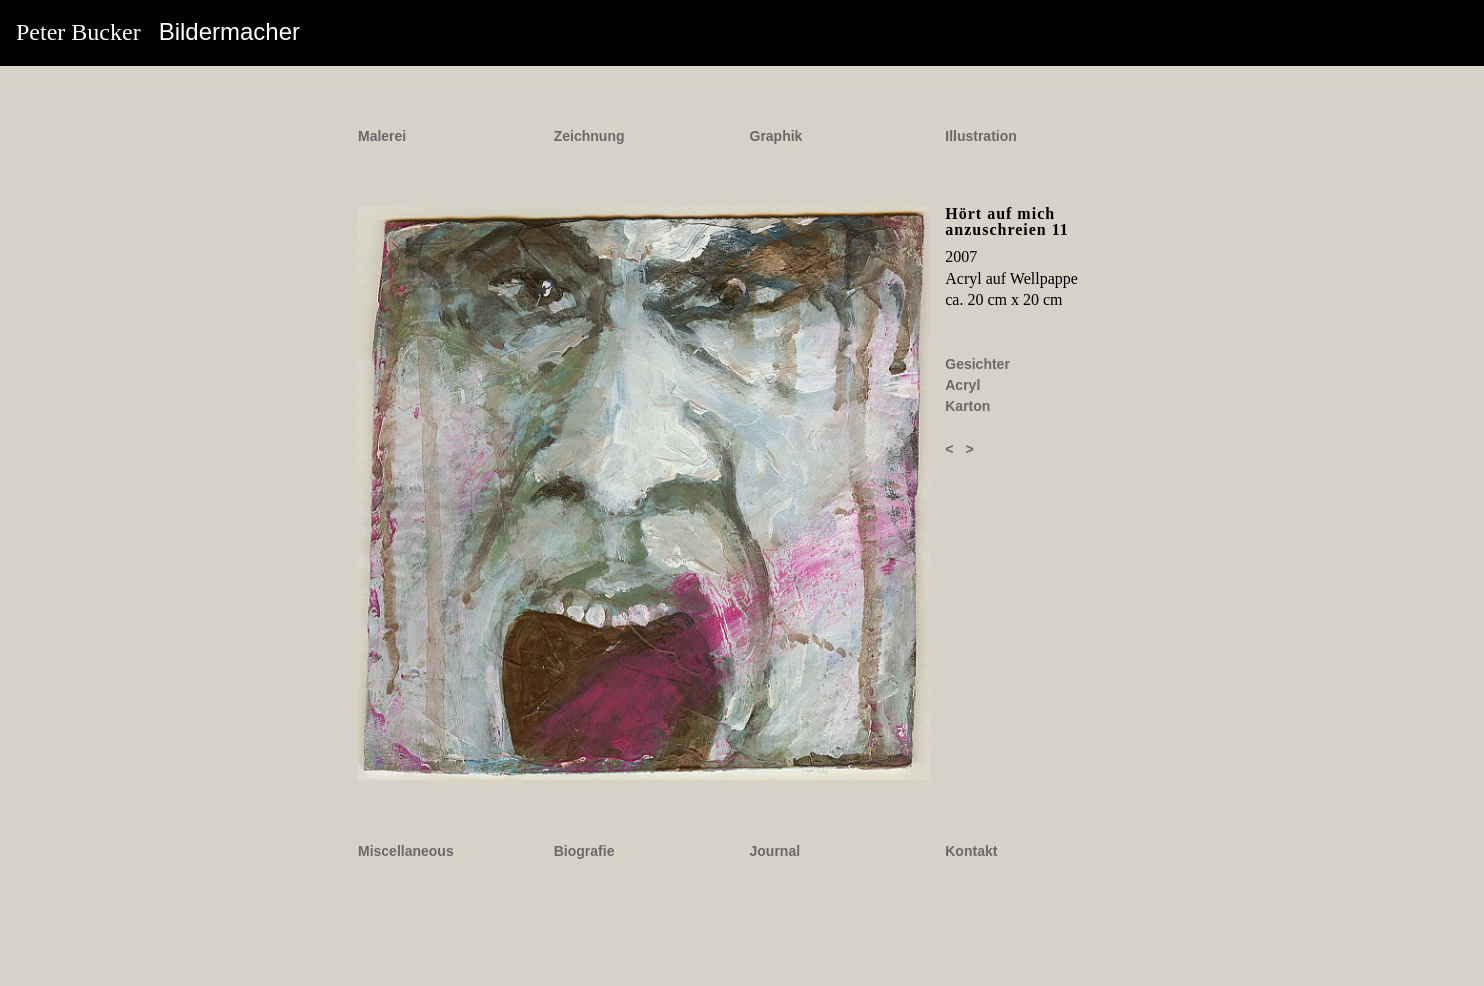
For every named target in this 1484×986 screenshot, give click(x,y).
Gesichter (977, 364)
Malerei (382, 136)
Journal (775, 851)
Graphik (776, 136)
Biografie (584, 851)
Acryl (962, 385)
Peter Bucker (158, 31)
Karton (967, 406)
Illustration (981, 136)
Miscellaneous (406, 851)
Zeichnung (589, 136)
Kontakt (971, 851)
